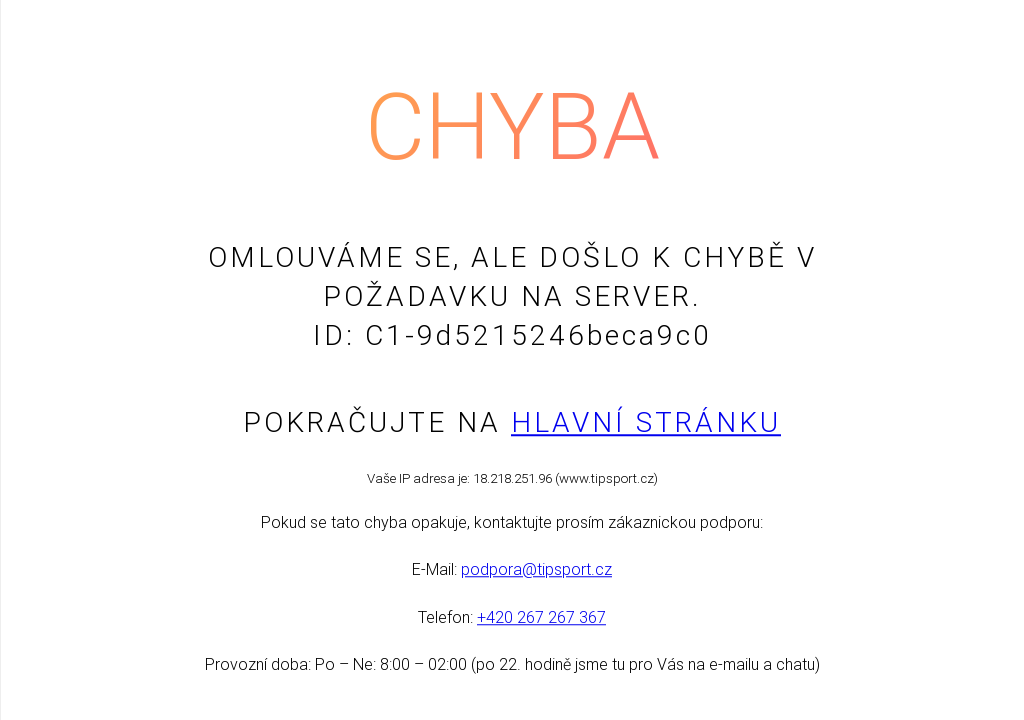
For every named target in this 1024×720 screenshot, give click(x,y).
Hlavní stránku (646, 422)
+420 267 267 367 (541, 617)
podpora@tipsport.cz (536, 570)
